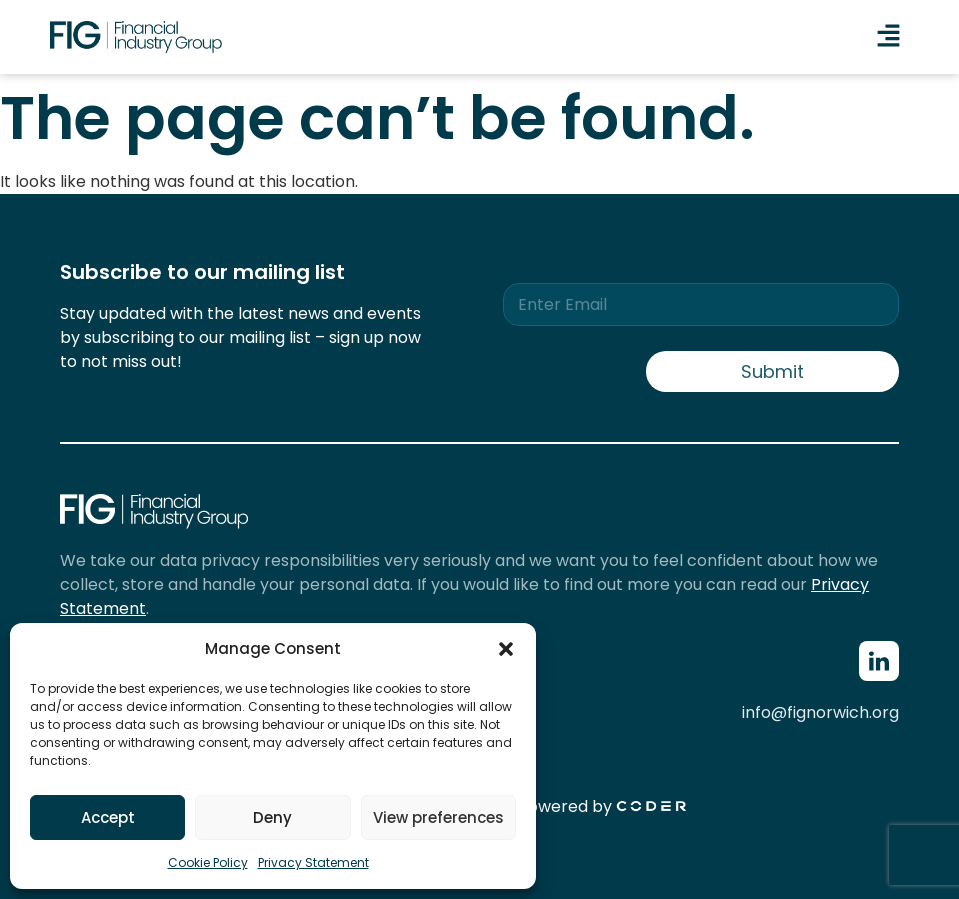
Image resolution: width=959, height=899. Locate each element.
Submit (772, 371)
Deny (272, 817)
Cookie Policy (208, 862)
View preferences (438, 817)
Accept (108, 817)
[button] (506, 649)
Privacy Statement (313, 862)
